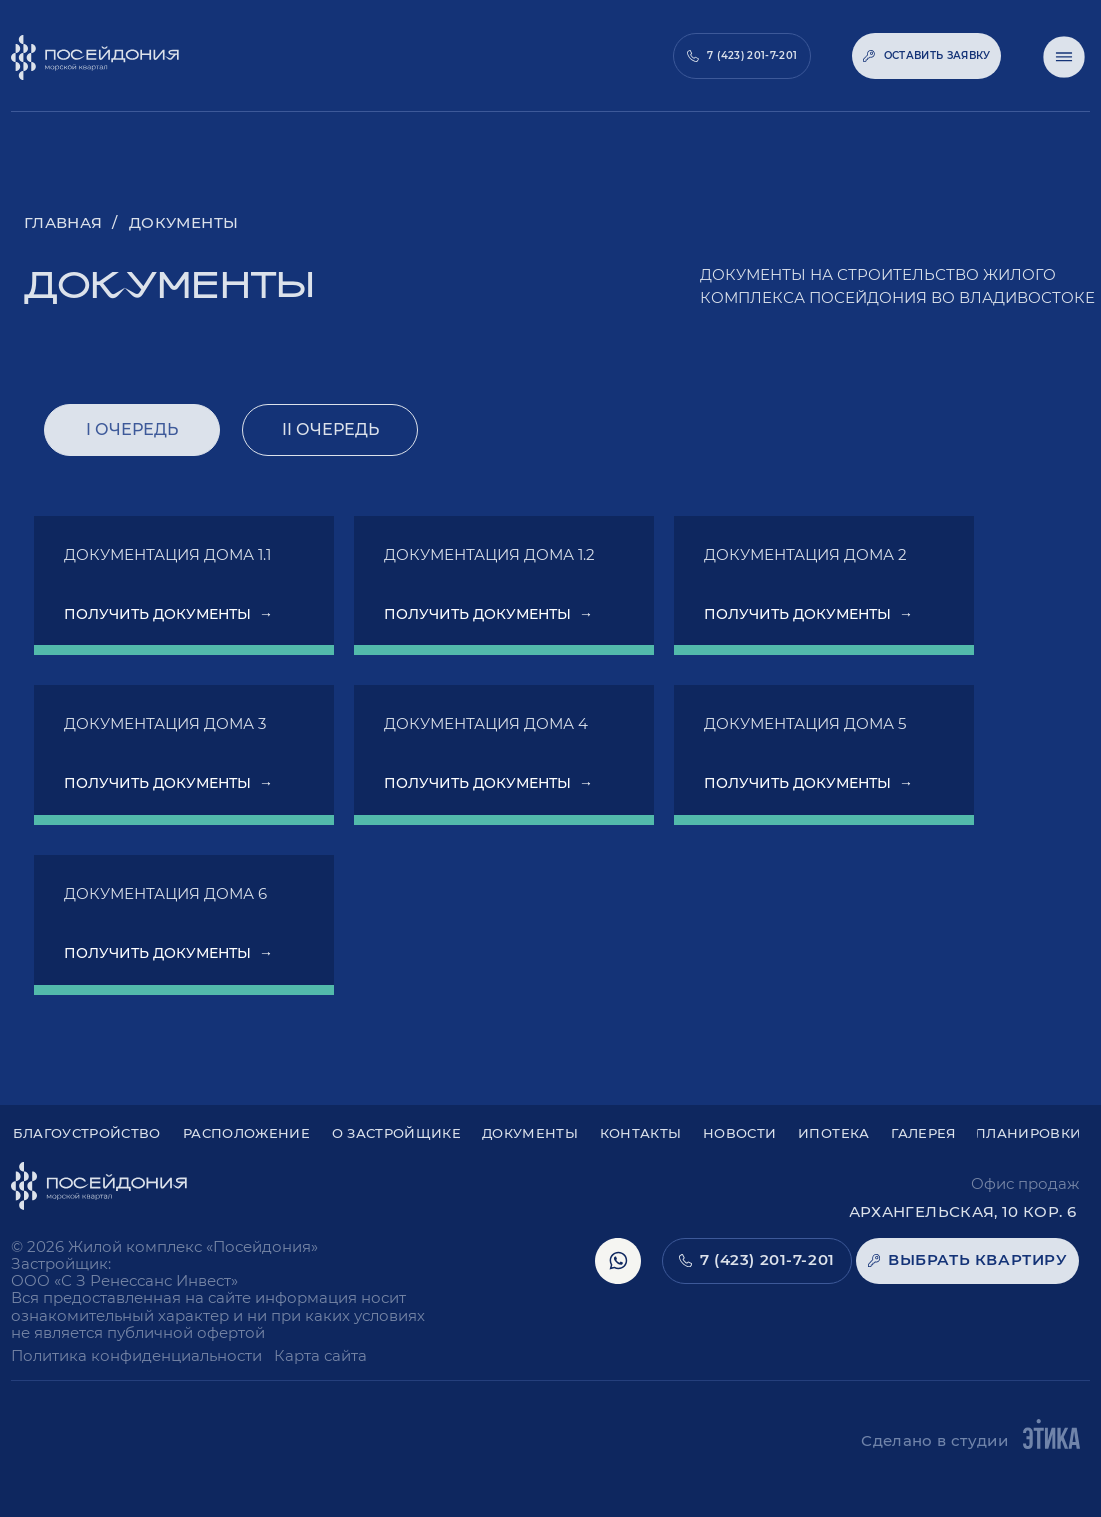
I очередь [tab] (132, 429)
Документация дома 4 (486, 723)
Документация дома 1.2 (489, 554)
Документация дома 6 (165, 893)
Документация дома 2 (805, 554)
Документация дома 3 (165, 723)
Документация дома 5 (805, 723)
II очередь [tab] (330, 429)
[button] (926, 56)
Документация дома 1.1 (167, 554)
